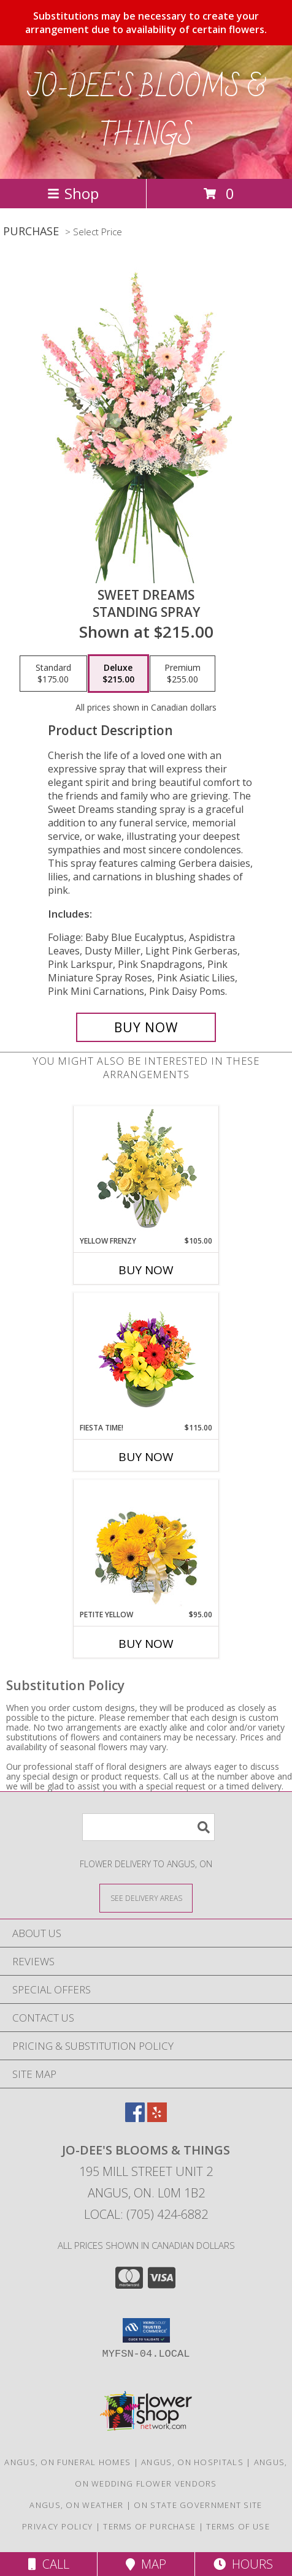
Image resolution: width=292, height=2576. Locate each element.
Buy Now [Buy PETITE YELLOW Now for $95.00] (146, 1644)
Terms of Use (238, 2526)
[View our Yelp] (157, 2118)
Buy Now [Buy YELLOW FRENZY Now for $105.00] (146, 1270)
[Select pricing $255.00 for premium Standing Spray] (182, 674)
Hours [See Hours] (243, 2564)
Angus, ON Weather (76, 2504)
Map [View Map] (146, 2564)
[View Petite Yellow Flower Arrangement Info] (146, 1545)
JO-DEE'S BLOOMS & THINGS (146, 112)
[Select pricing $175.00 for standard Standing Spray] (53, 674)
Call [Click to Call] (48, 2564)
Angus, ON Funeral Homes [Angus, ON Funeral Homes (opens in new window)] (67, 2462)
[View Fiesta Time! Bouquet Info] (146, 1358)
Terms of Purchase (149, 2526)
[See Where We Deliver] (146, 1897)
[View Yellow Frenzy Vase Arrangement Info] (146, 1171)
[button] (146, 2330)
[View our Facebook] (135, 2118)
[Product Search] (148, 1827)
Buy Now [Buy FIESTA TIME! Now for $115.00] (146, 1457)
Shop (73, 193)
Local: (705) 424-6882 (146, 2214)
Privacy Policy (57, 2526)
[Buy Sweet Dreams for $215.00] (146, 1027)
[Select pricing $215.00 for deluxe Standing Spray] (118, 674)
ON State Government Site (198, 2504)
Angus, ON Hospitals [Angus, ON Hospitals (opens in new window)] (192, 2462)
